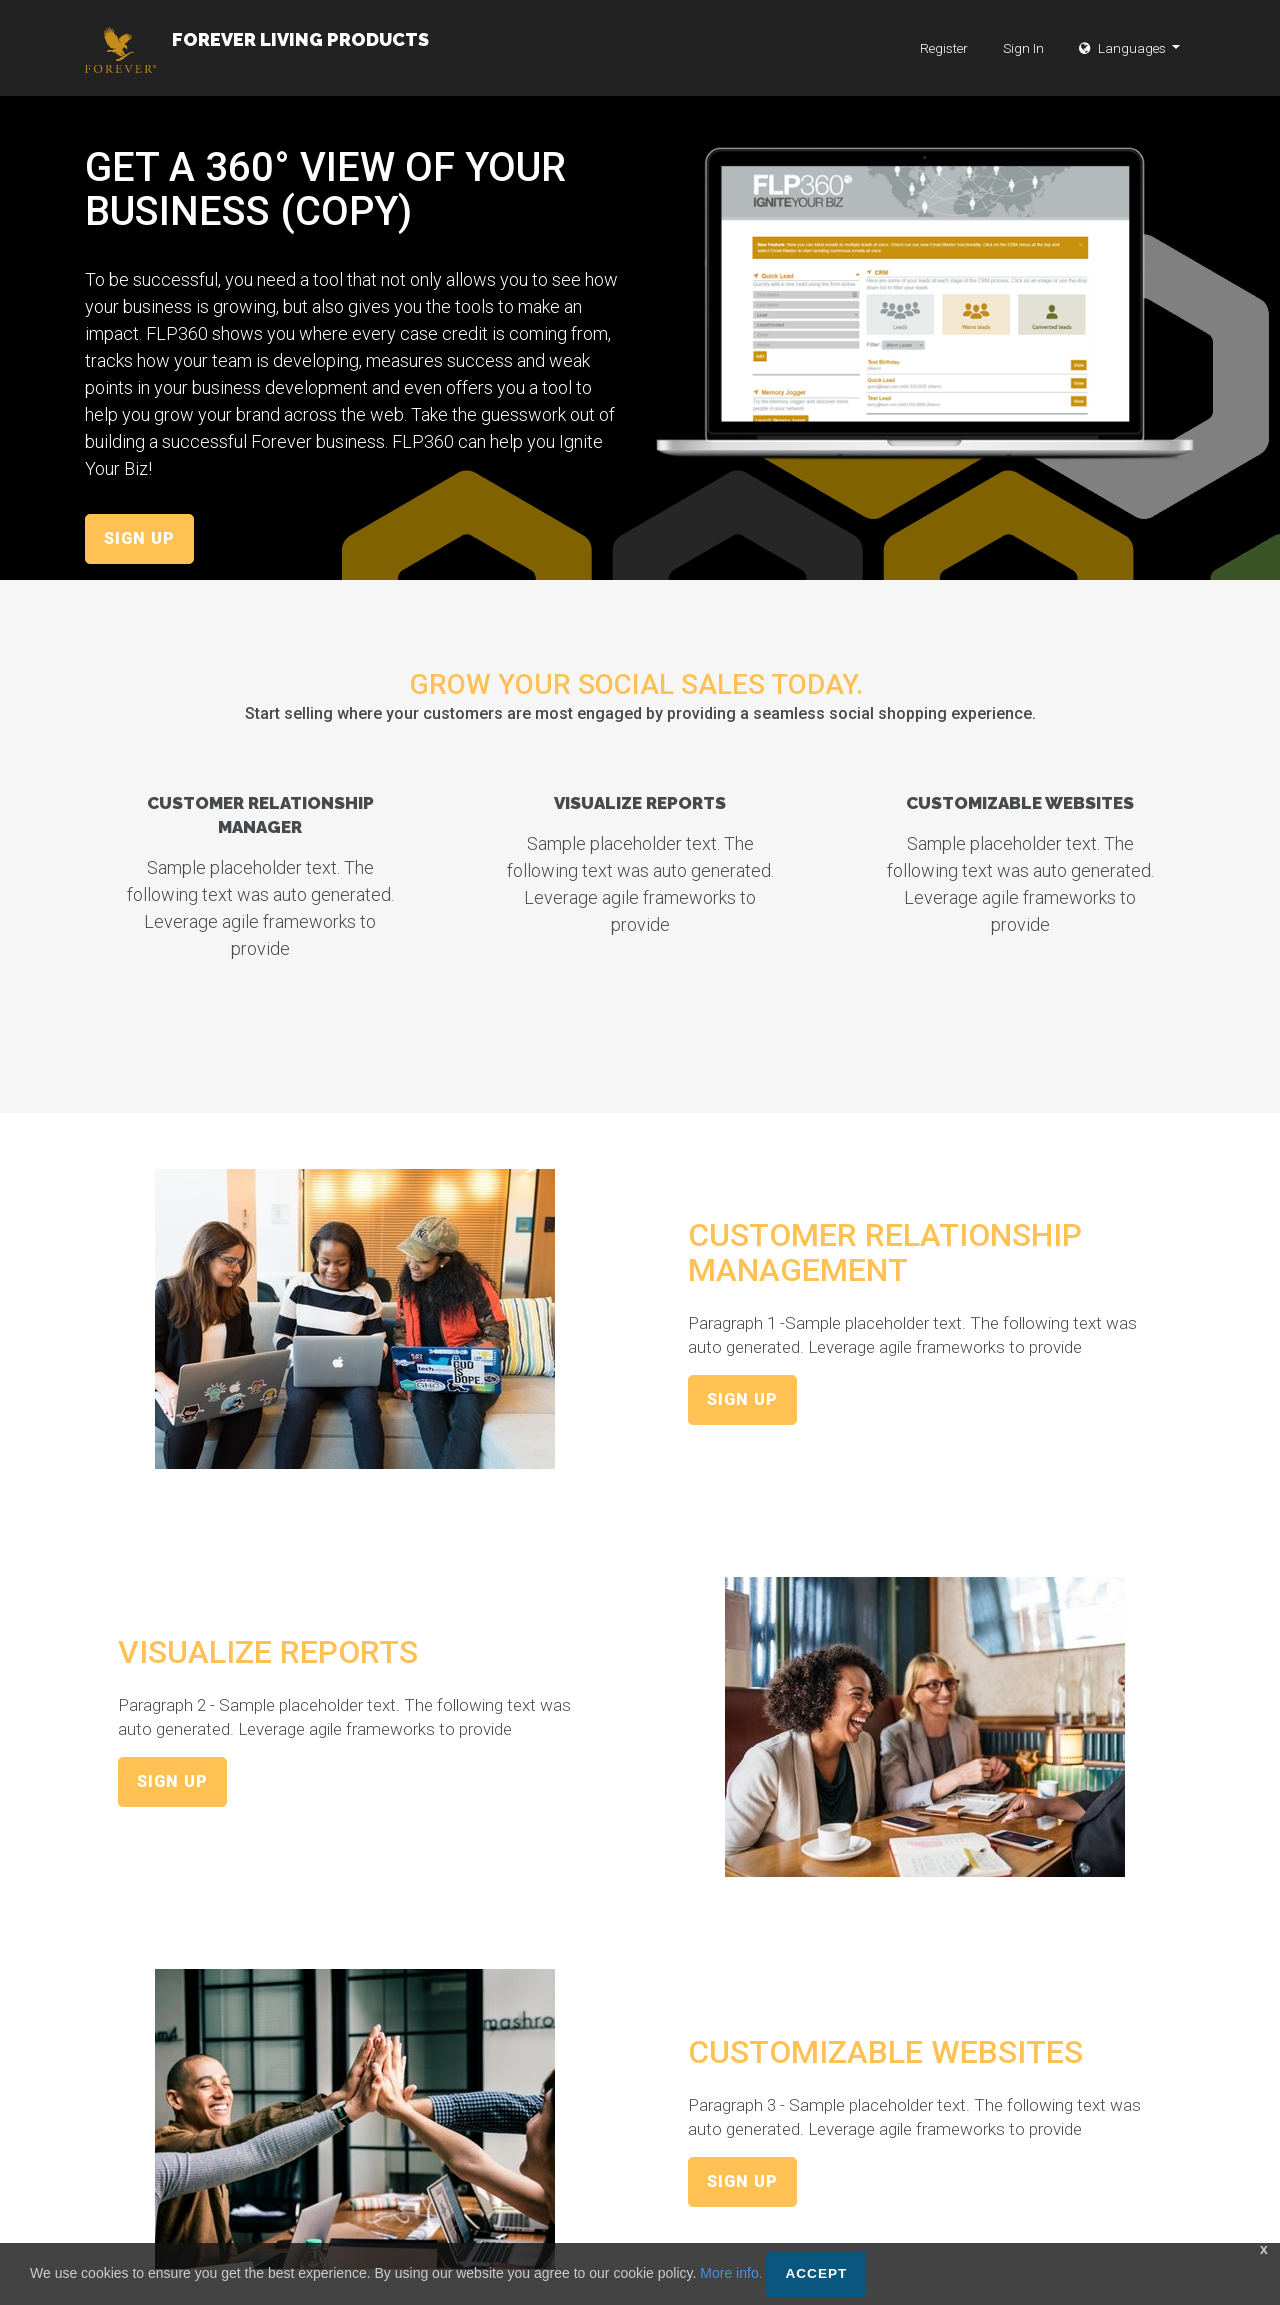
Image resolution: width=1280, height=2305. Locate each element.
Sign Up (139, 538)
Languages (1124, 60)
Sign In (1023, 60)
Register (944, 60)
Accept (816, 2273)
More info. (731, 2273)
